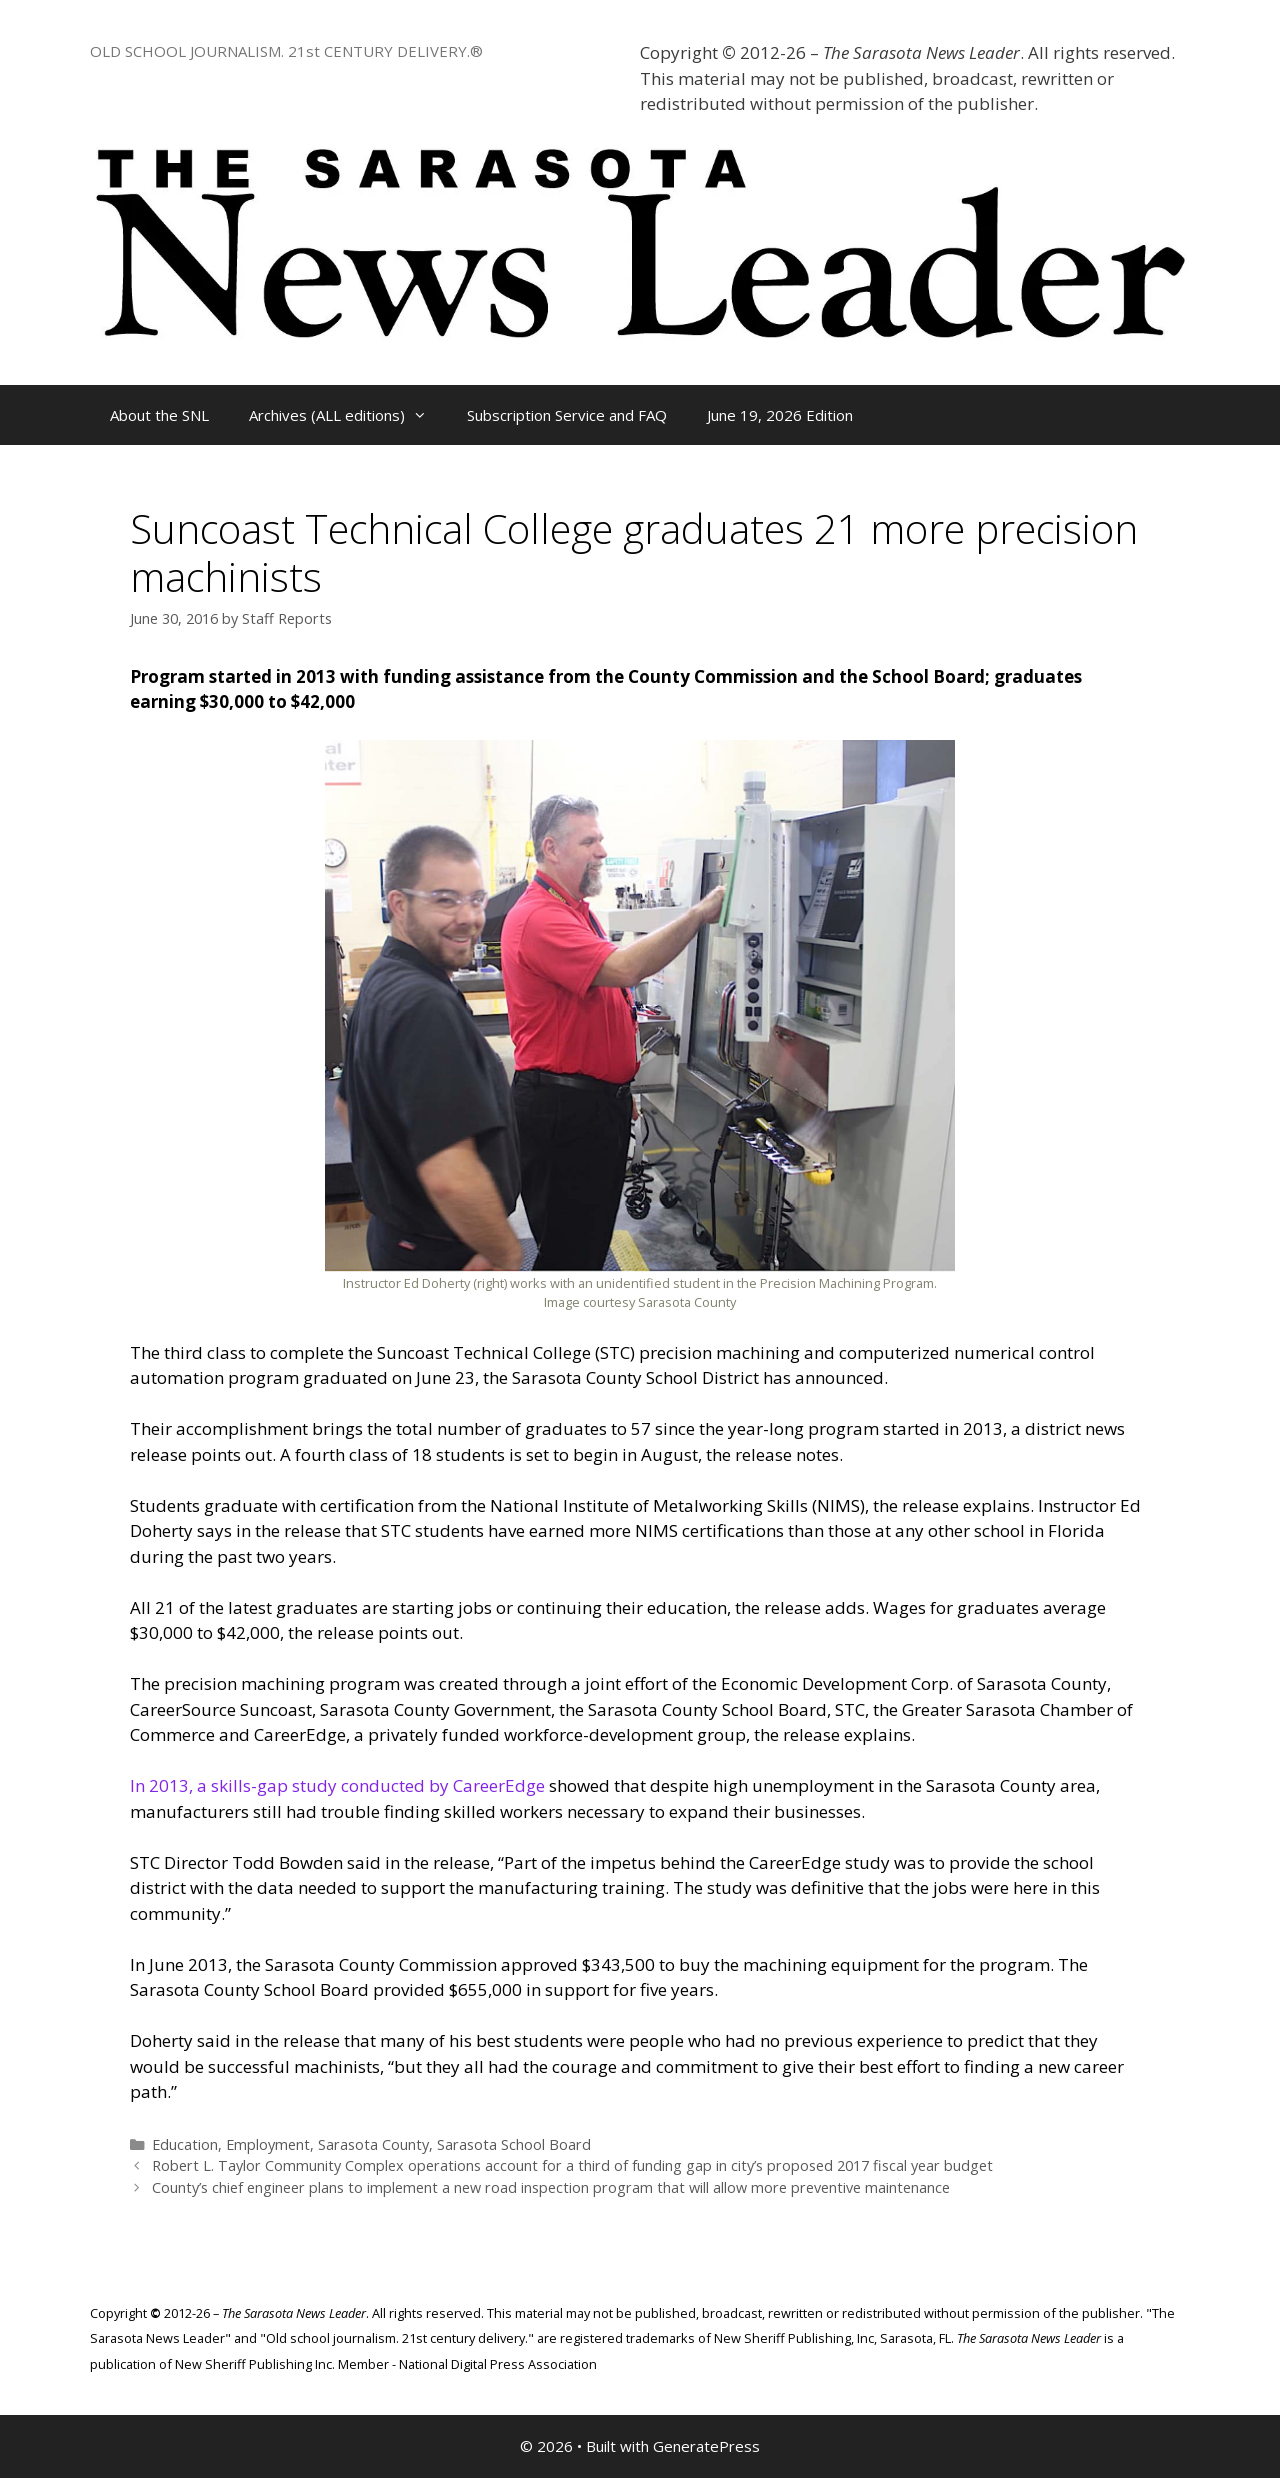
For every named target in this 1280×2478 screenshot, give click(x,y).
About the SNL (159, 415)
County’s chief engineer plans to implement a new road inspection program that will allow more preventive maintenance (551, 2187)
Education (185, 2144)
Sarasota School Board (514, 2144)
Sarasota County (373, 2144)
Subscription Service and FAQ (567, 415)
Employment (268, 2144)
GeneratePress (706, 2446)
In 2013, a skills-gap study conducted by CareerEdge (337, 1785)
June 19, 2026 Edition (780, 415)
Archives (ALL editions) (348, 415)
